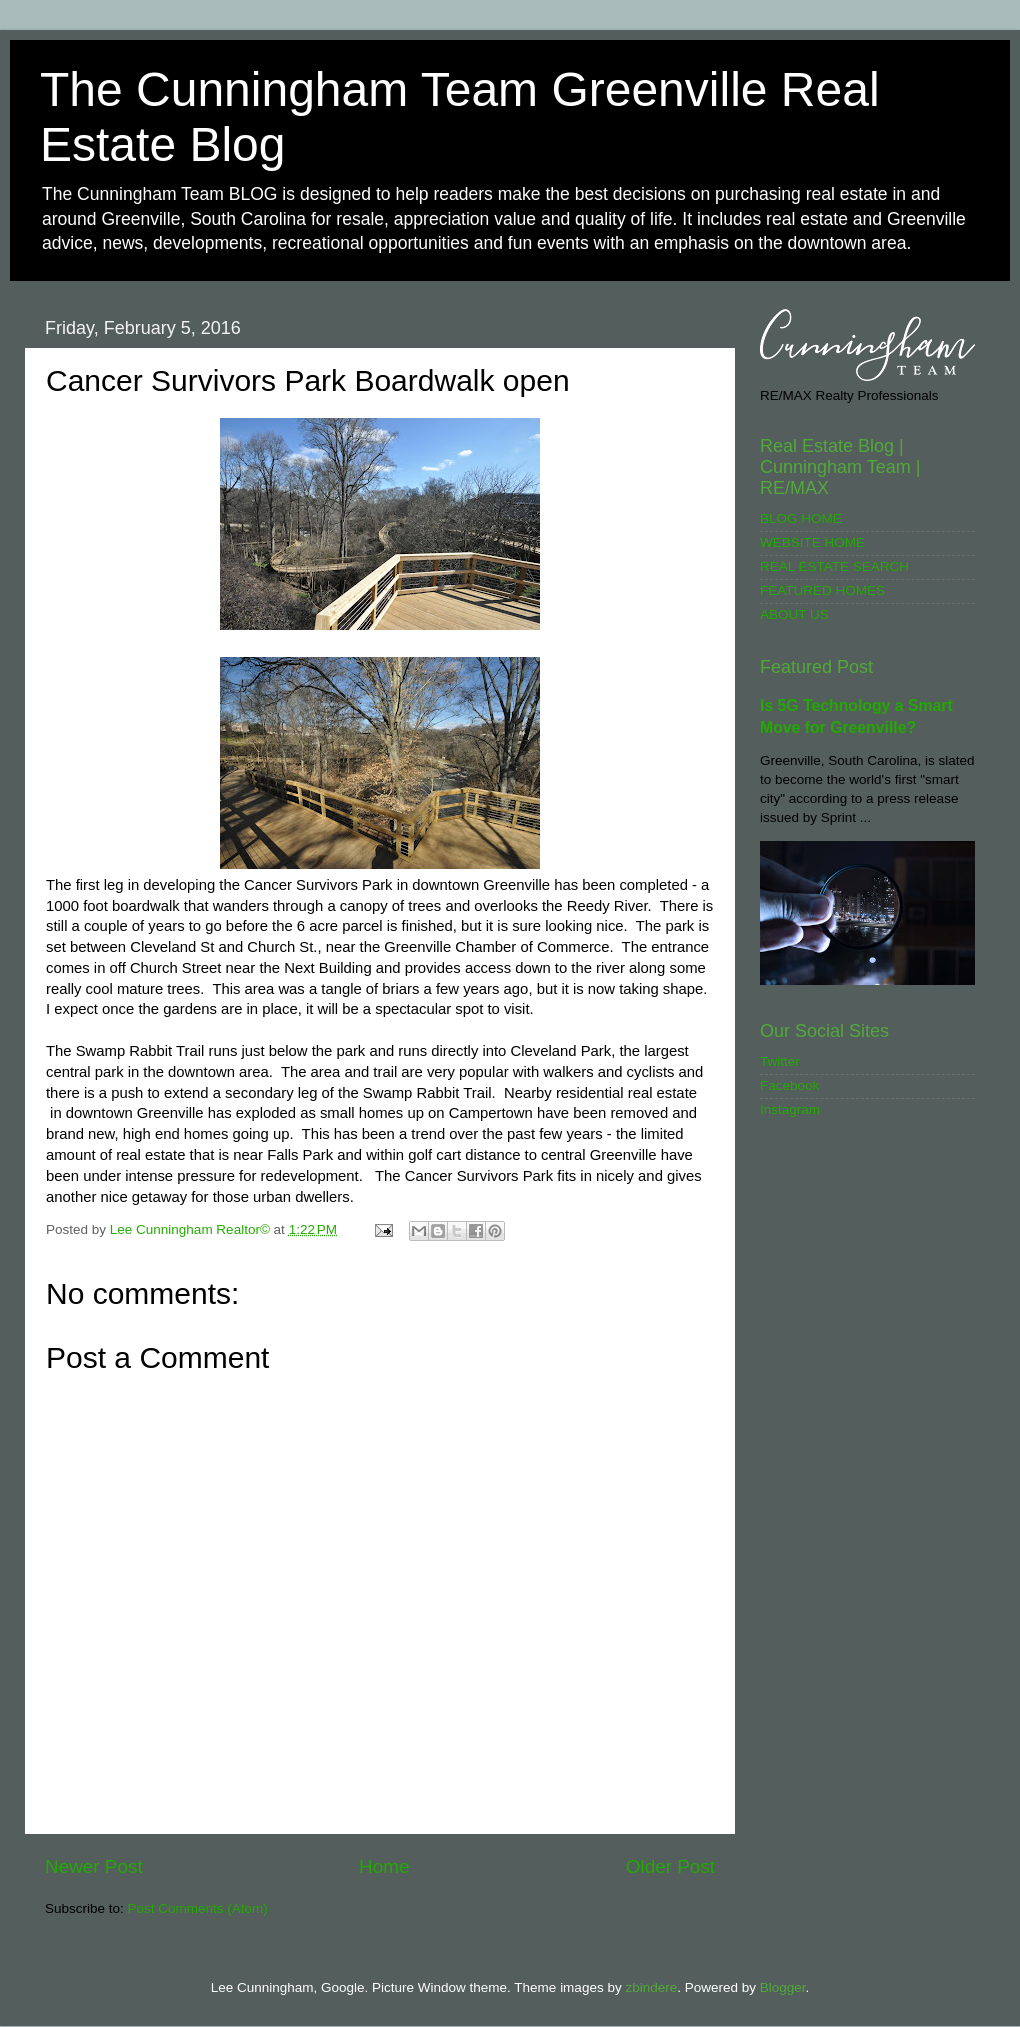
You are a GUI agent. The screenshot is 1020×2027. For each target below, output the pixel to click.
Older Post (670, 1866)
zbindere (651, 1987)
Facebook (789, 1085)
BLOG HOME (801, 518)
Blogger (783, 1987)
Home (384, 1866)
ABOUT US (794, 614)
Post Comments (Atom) (198, 1908)
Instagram (790, 1109)
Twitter (780, 1061)
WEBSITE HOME (812, 542)
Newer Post (94, 1866)
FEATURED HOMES (822, 590)
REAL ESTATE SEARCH (834, 566)
